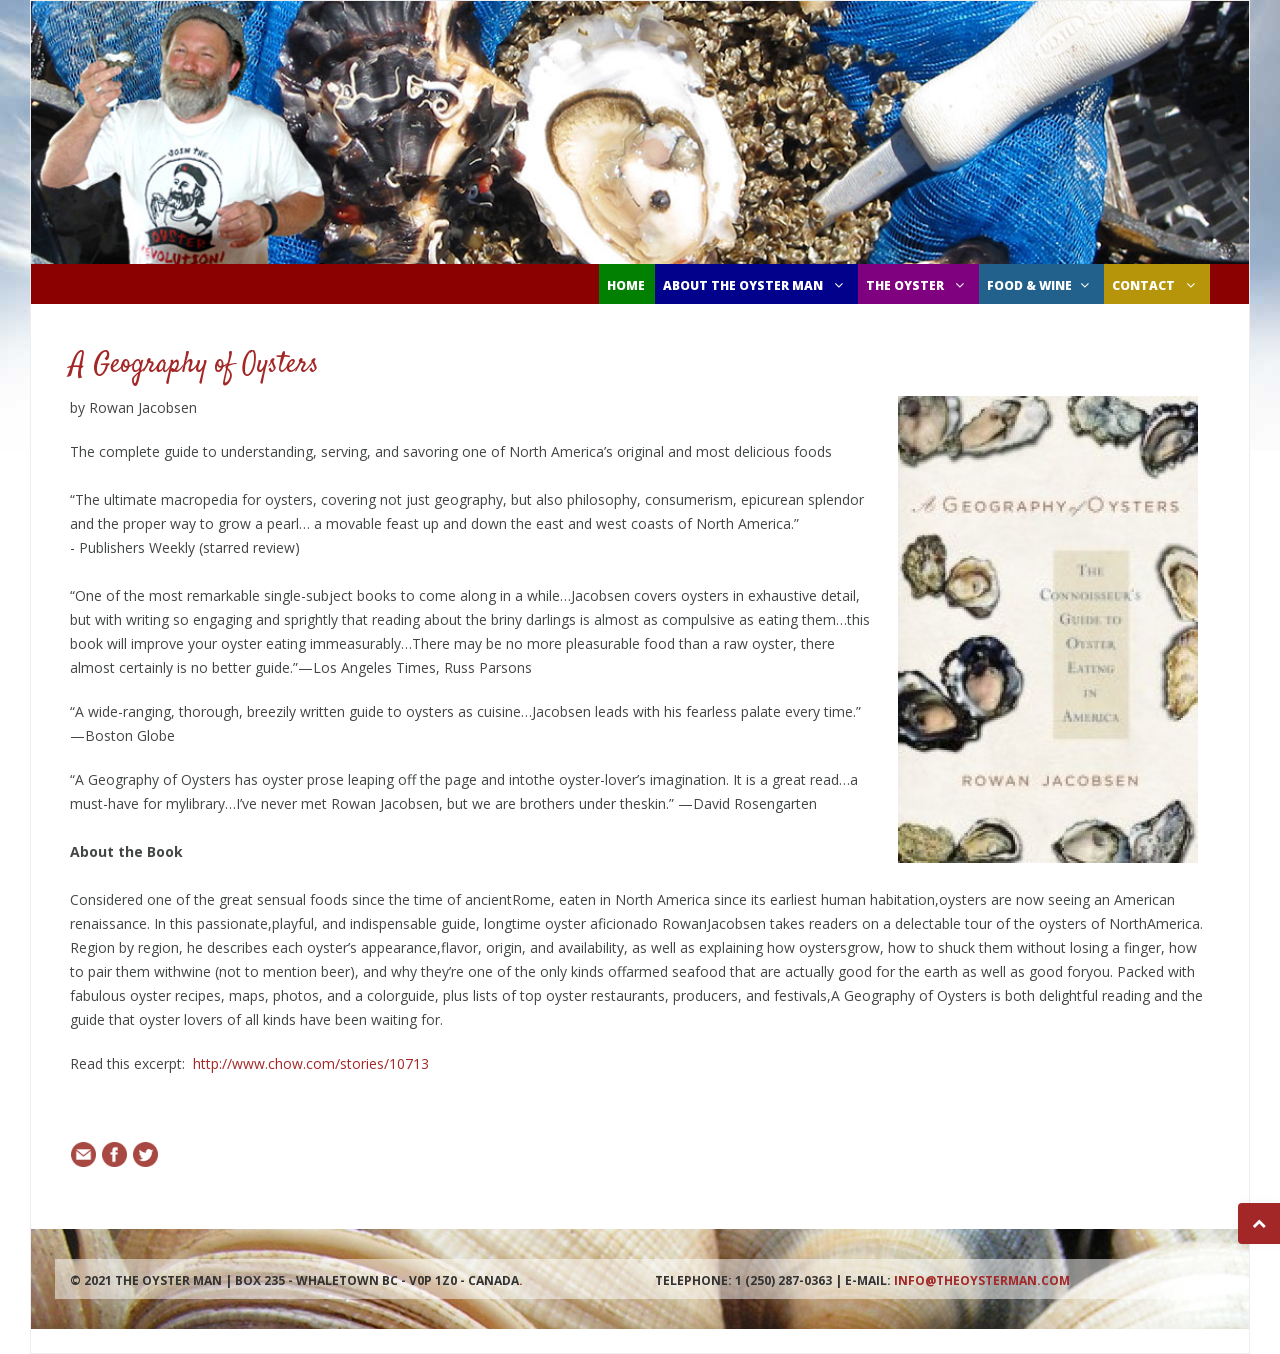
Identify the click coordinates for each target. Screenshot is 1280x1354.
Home (626, 285)
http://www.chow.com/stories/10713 (311, 1063)
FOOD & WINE (1040, 285)
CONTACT (1156, 285)
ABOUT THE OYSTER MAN (755, 285)
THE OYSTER (917, 285)
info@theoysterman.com (982, 1280)
